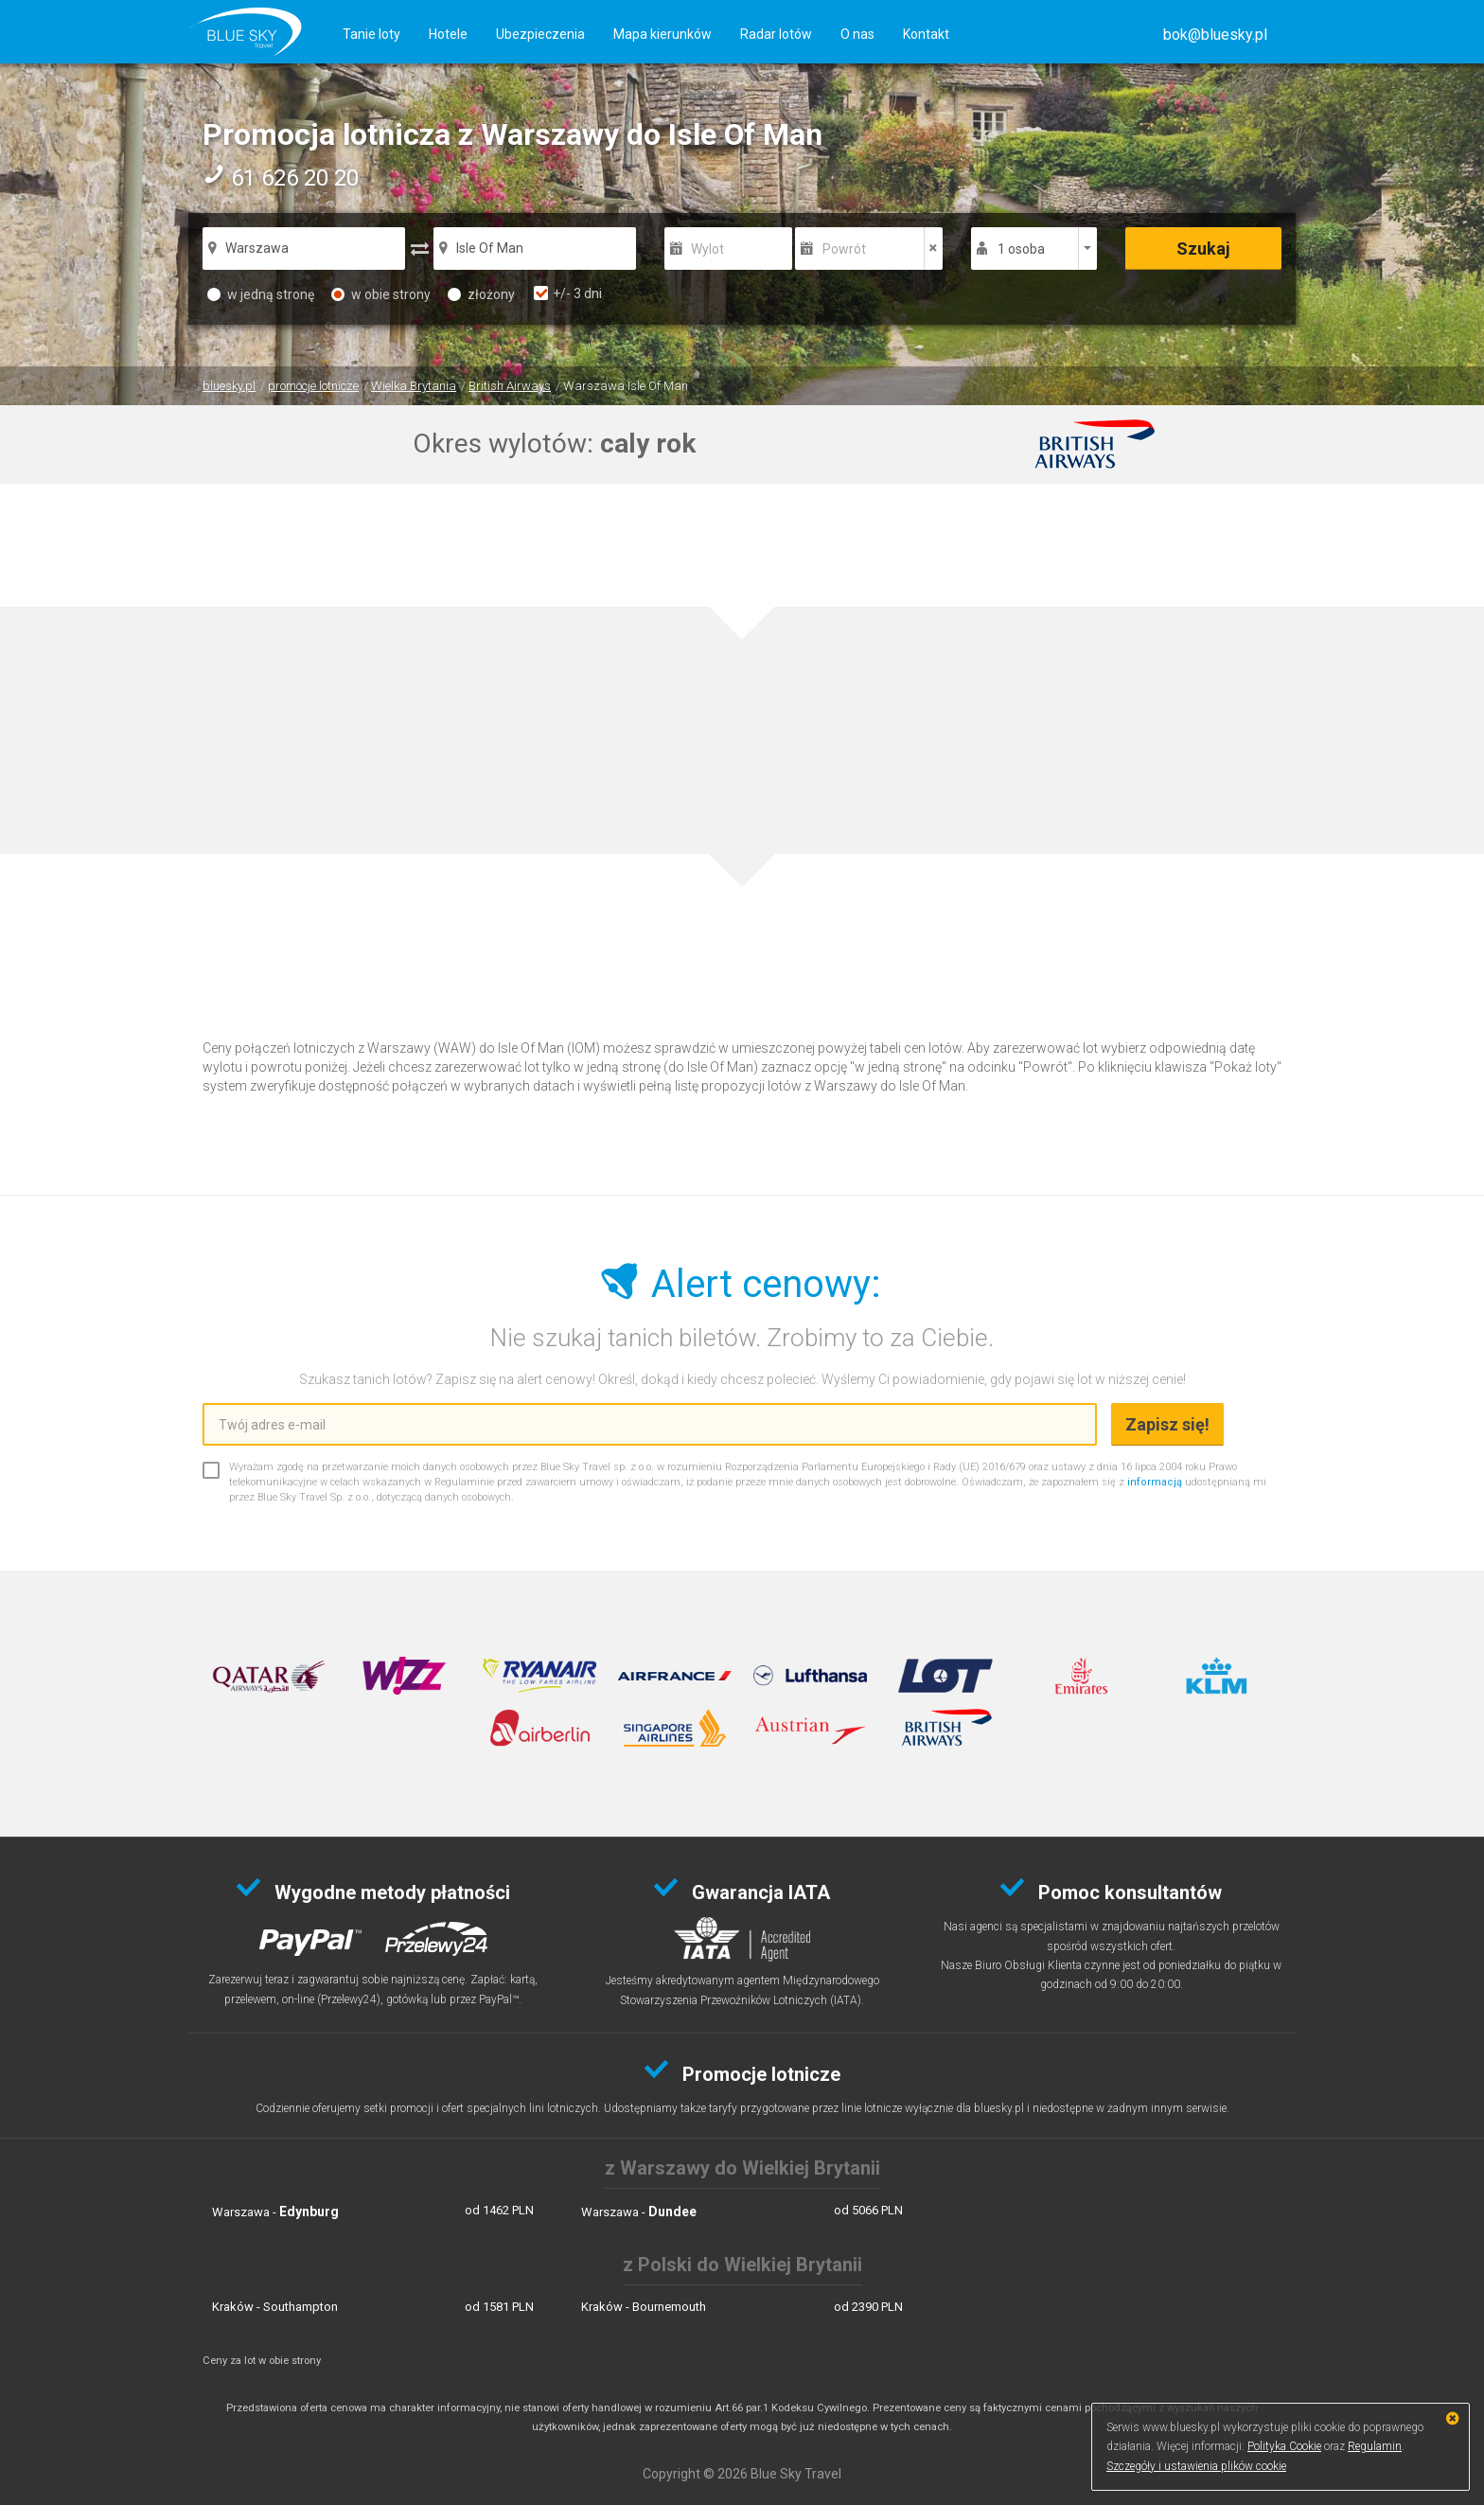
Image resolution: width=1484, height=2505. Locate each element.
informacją (1154, 1482)
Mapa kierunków (662, 34)
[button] (1215, 35)
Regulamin (1375, 2446)
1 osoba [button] (1021, 249)
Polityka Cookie (1284, 2446)
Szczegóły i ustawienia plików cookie (1196, 2466)
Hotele (448, 34)
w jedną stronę (260, 294)
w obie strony (381, 294)
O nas (857, 34)
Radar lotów (776, 34)
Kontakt (926, 34)
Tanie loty (371, 34)
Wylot (707, 249)
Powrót (844, 249)
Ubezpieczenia (540, 34)
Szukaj (1203, 248)
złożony (481, 294)
